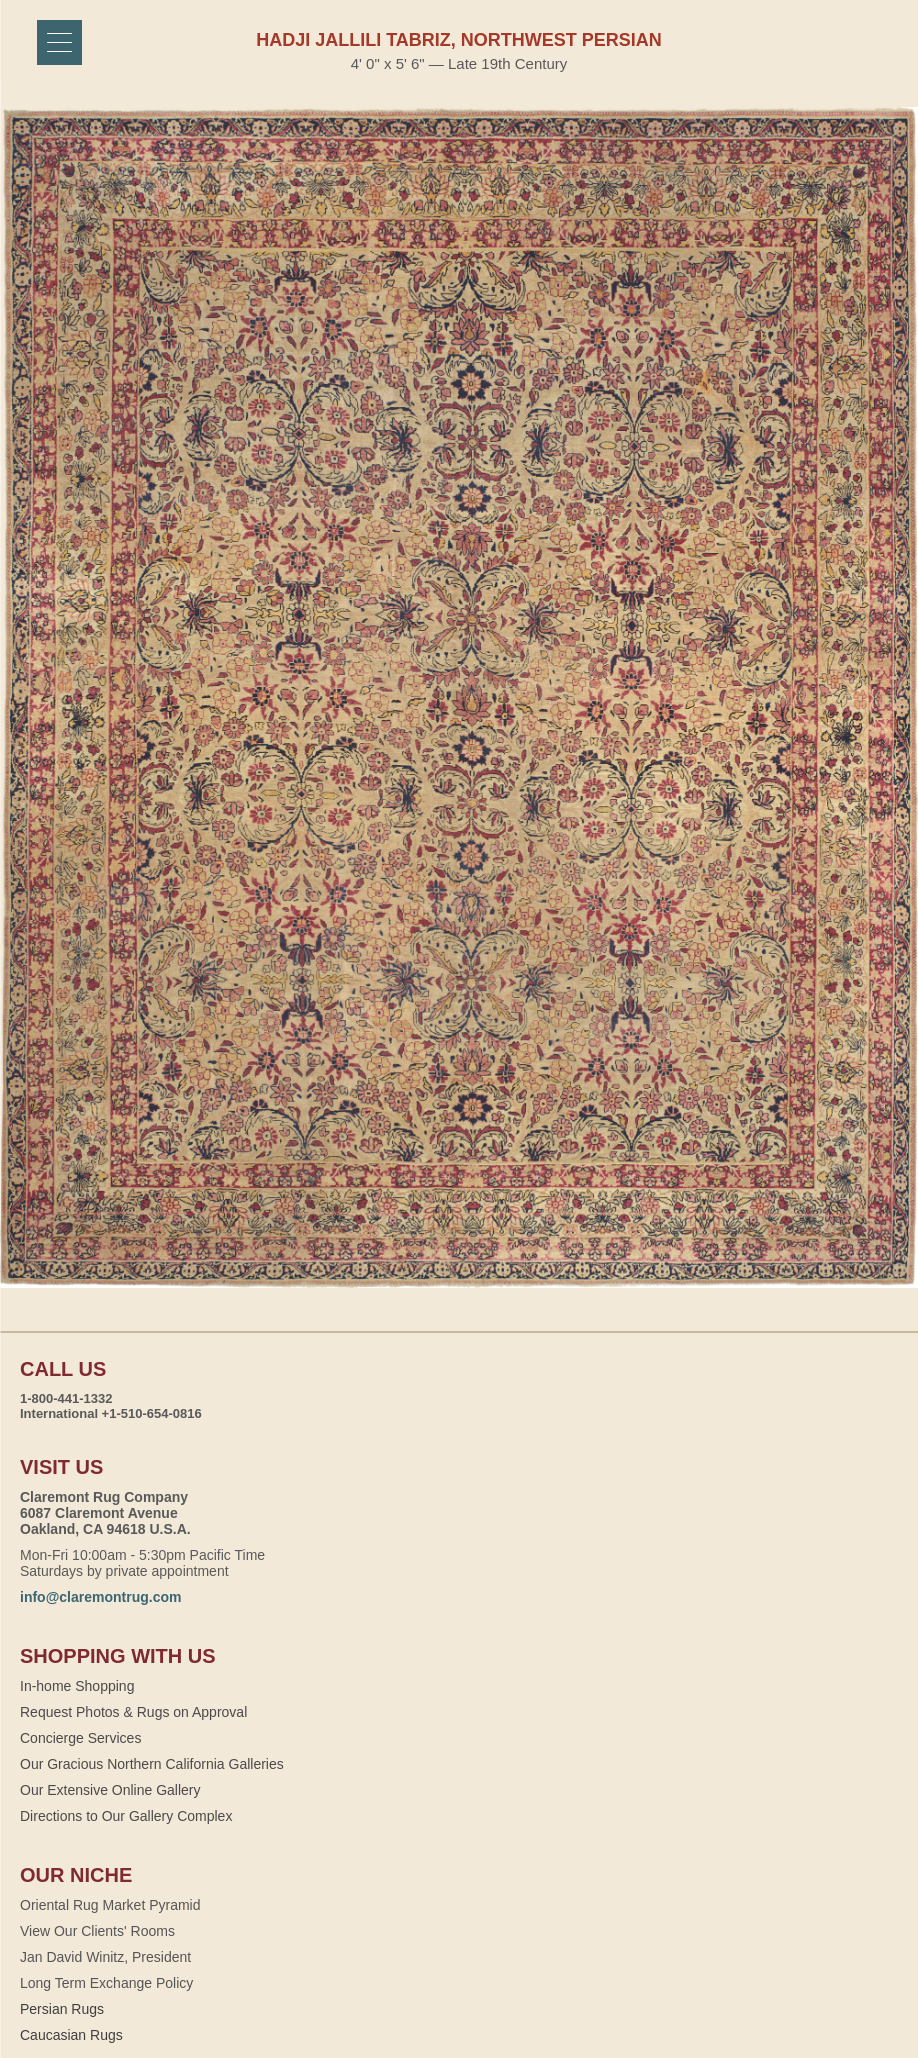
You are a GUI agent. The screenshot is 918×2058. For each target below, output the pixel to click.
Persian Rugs (62, 2009)
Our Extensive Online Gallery (110, 1790)
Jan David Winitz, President (105, 1957)
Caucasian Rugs (71, 2035)
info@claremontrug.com (100, 1597)
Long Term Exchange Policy (106, 1983)
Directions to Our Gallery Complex (126, 1816)
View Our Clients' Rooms (97, 1931)
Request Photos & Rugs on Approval (133, 1712)
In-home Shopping (77, 1686)
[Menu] (59, 42)
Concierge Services (80, 1738)
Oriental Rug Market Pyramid (110, 1905)
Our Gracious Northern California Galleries (152, 1764)
